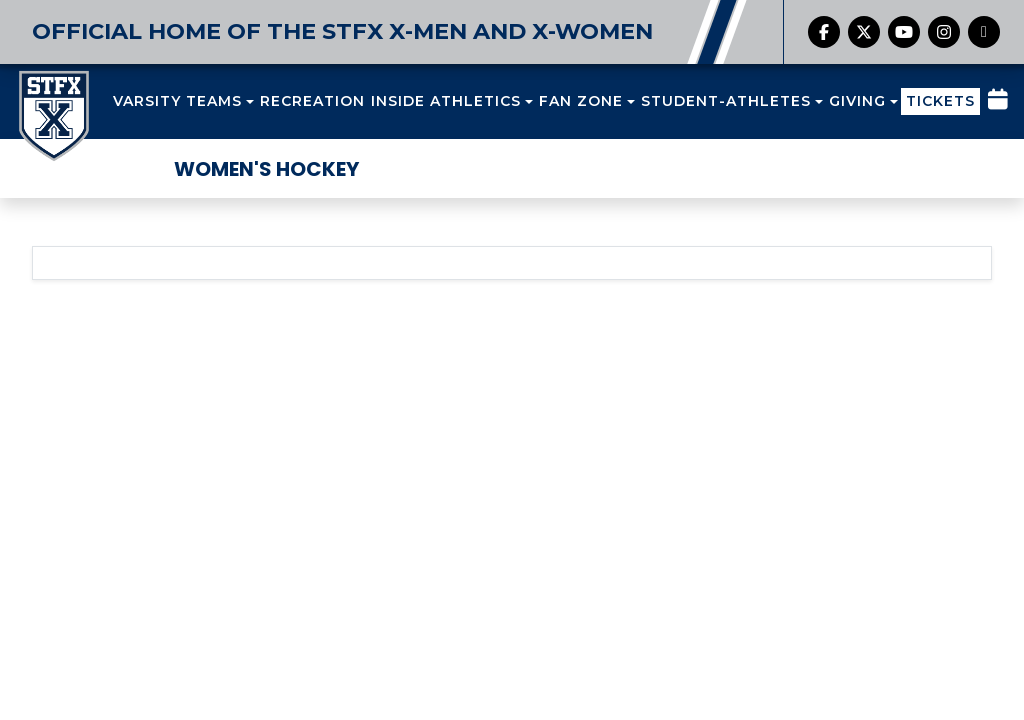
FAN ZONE (581, 101)
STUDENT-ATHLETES (726, 101)
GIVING (857, 101)
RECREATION (312, 101)
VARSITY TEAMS (177, 101)
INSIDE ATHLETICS (446, 101)
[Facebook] (824, 32)
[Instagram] (944, 32)
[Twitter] (864, 32)
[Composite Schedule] (998, 102)
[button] (183, 101)
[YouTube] (904, 32)
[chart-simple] (984, 32)
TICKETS (940, 101)
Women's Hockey (266, 169)
